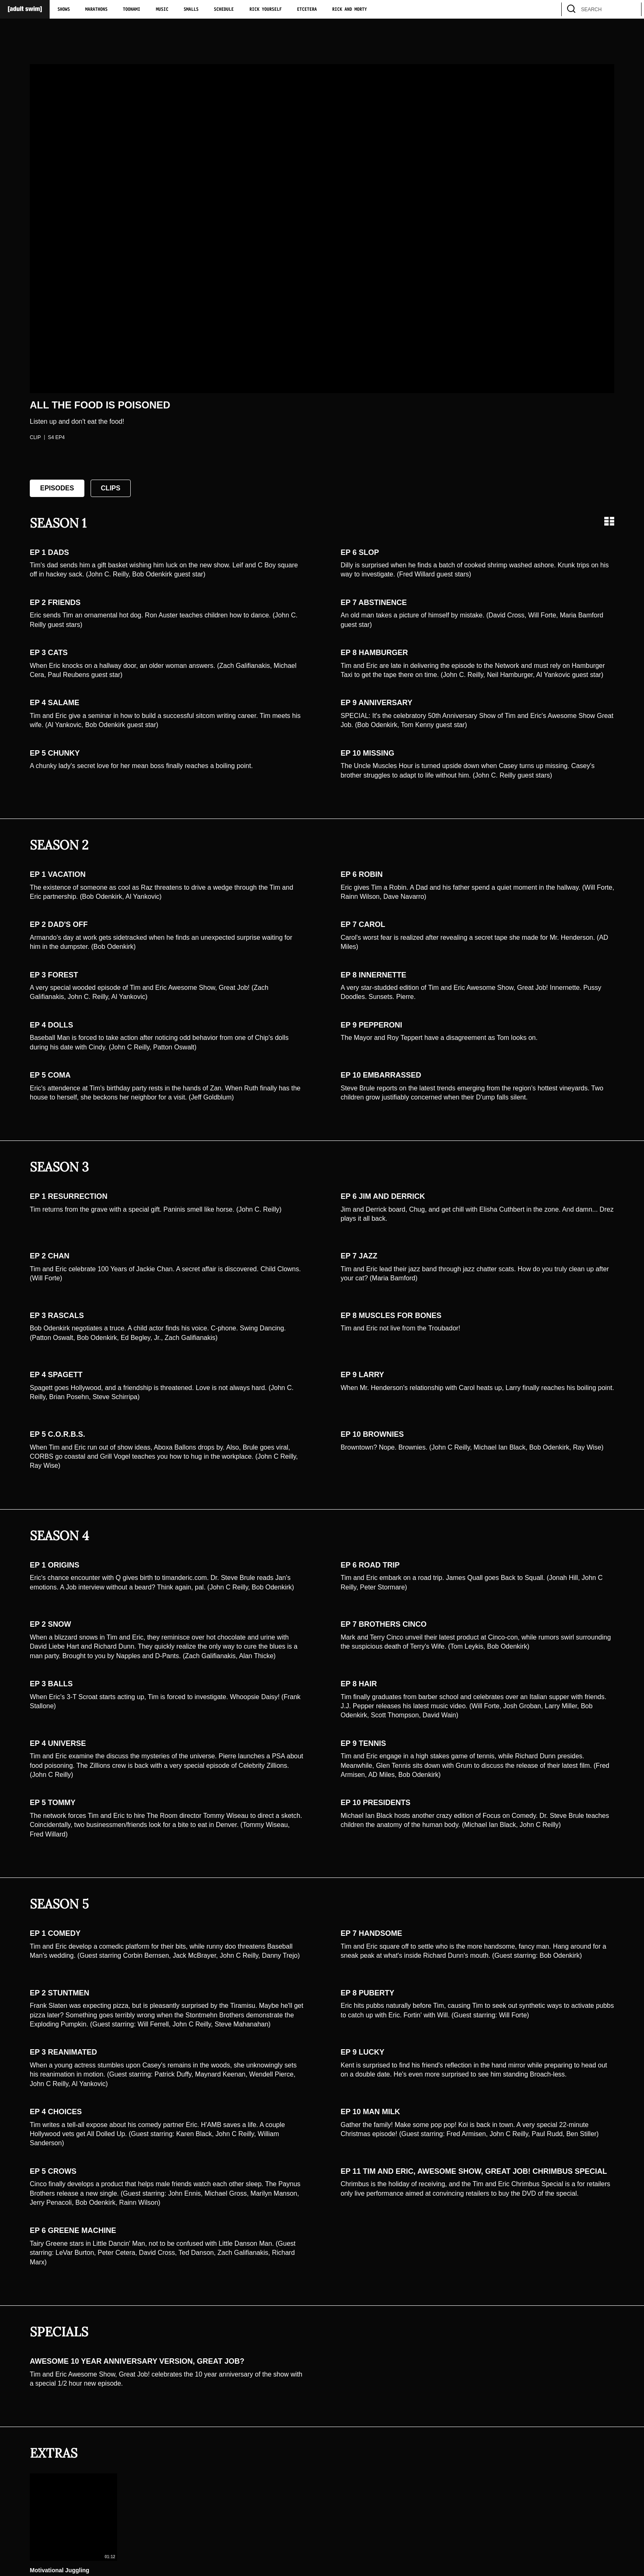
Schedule (224, 9)
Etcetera (307, 9)
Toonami (131, 9)
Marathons (96, 9)
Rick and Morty (349, 9)
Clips (110, 488)
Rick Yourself (265, 9)
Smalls (191, 9)
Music (162, 9)
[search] (631, 9)
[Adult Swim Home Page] (25, 9)
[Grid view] (609, 521)
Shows (63, 9)
